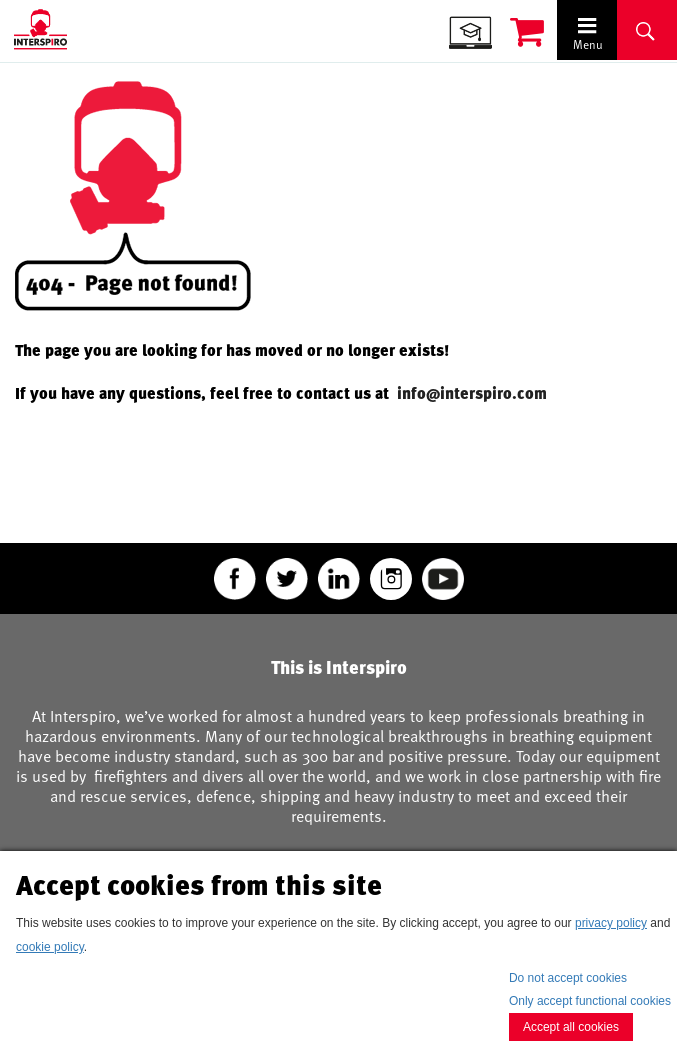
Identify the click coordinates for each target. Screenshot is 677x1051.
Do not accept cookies (568, 978)
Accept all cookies (571, 1027)
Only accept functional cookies (590, 1001)
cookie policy (50, 947)
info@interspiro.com (474, 393)
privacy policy (611, 923)
